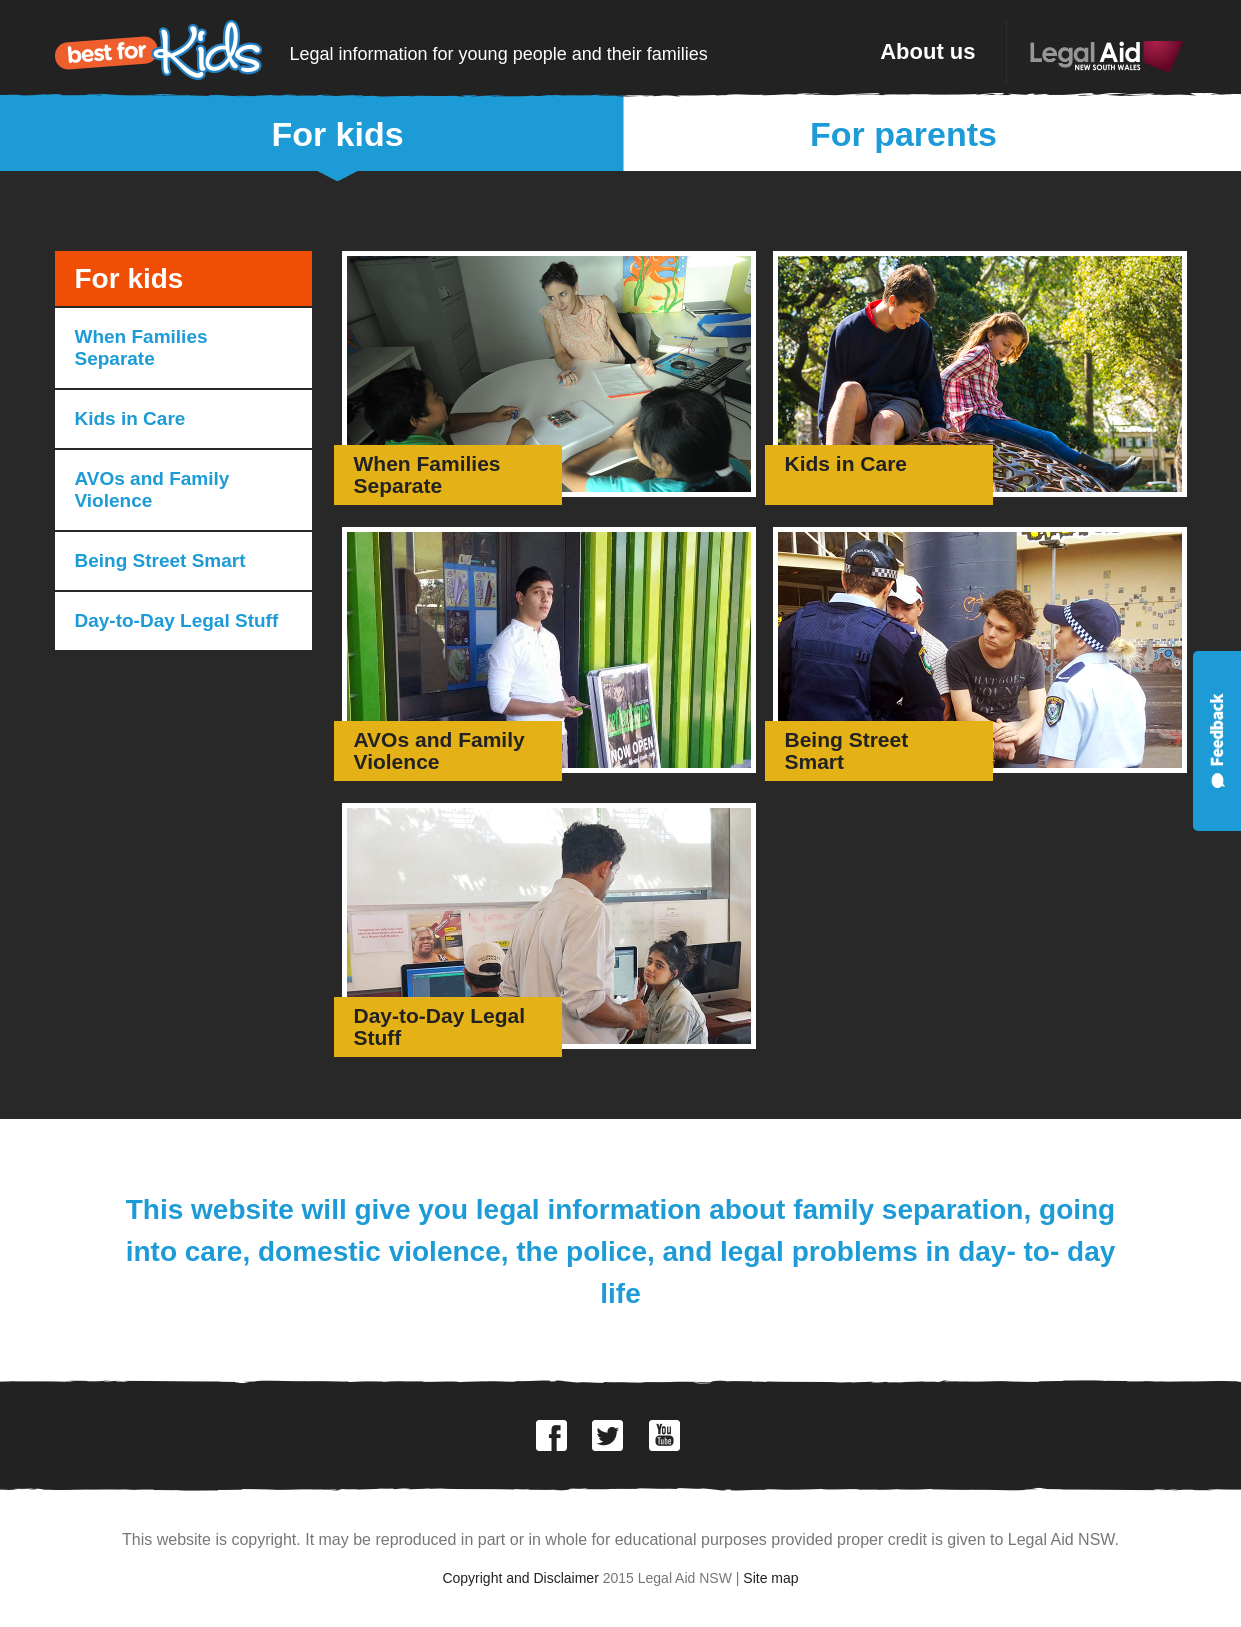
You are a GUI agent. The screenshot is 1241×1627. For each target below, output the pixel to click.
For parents (903, 134)
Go (549, 374)
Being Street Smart (160, 560)
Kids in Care (130, 418)
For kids (337, 134)
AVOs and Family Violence (152, 489)
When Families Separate (141, 347)
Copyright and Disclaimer (520, 1578)
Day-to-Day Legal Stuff (177, 620)
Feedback (1217, 741)
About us (927, 51)
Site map (770, 1578)
